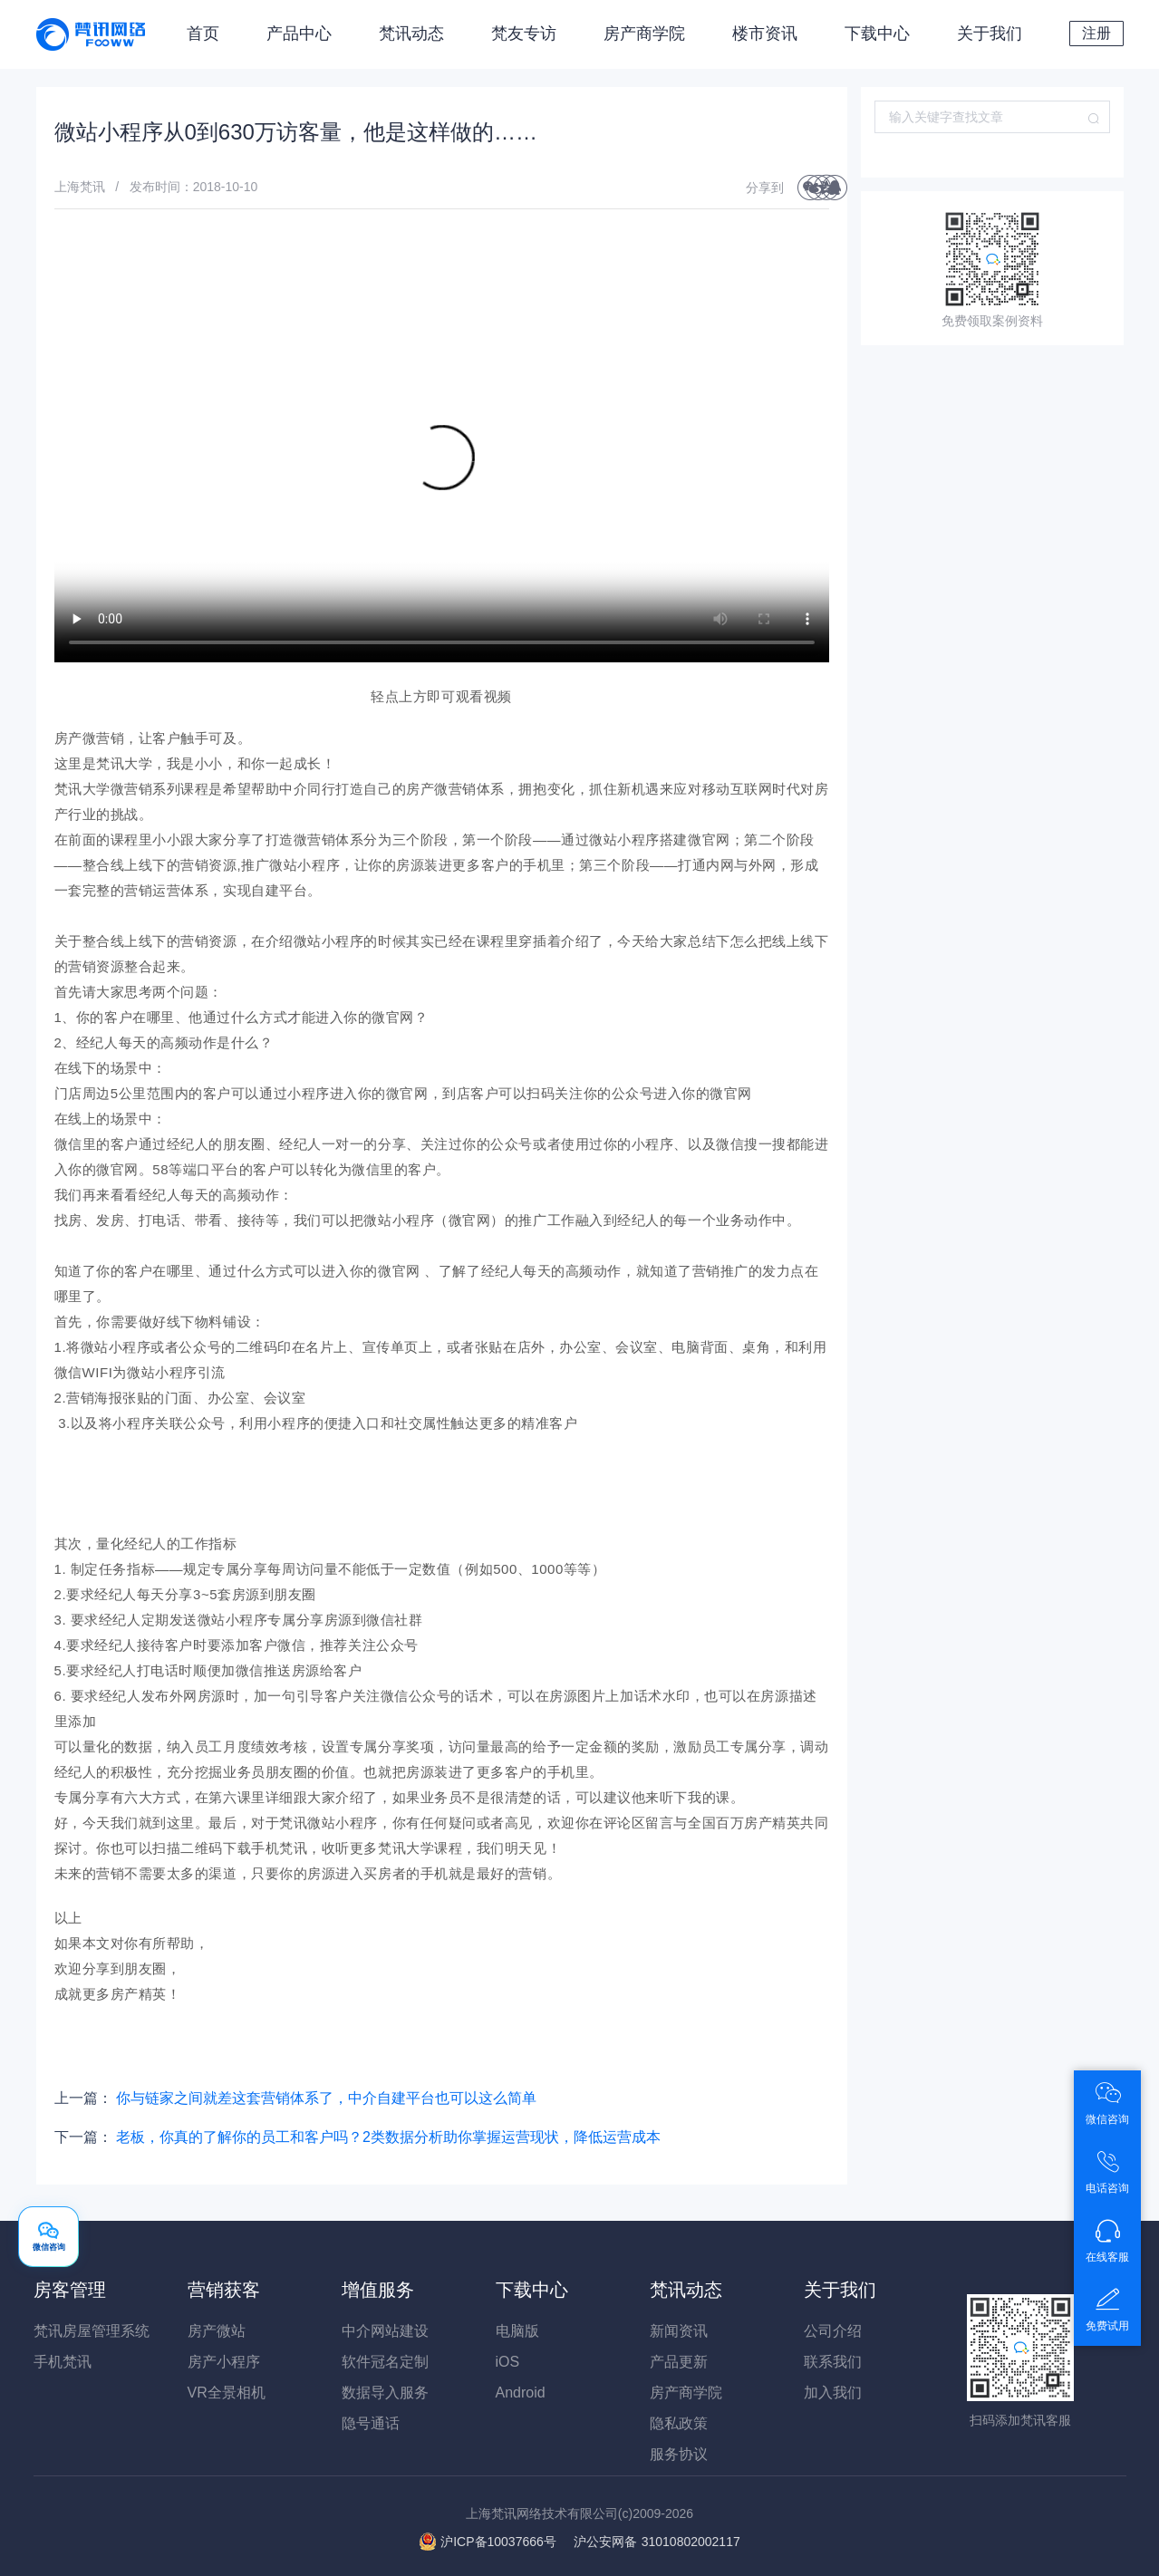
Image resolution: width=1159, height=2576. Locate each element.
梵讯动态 (411, 33)
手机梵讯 (63, 2361)
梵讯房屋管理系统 (92, 2331)
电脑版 (517, 2331)
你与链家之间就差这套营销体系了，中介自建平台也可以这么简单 (326, 2098)
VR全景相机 (227, 2392)
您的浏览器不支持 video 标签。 (441, 468)
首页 (203, 33)
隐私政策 (679, 2423)
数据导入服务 (385, 2392)
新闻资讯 (679, 2331)
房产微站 (217, 2331)
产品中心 (299, 33)
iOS (508, 2361)
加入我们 (833, 2392)
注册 (1096, 33)
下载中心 (877, 33)
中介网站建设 (385, 2331)
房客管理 (70, 2290)
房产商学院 (644, 33)
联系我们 (833, 2361)
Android (521, 2392)
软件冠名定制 (385, 2361)
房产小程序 (224, 2361)
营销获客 (224, 2290)
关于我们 (989, 33)
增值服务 (378, 2290)
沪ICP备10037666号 (498, 2541)
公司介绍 (833, 2331)
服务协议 (679, 2454)
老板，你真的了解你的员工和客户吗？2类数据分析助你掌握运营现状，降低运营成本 (388, 2137)
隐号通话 (371, 2423)
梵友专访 (523, 33)
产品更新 (679, 2361)
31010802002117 (657, 2541)
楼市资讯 (764, 33)
